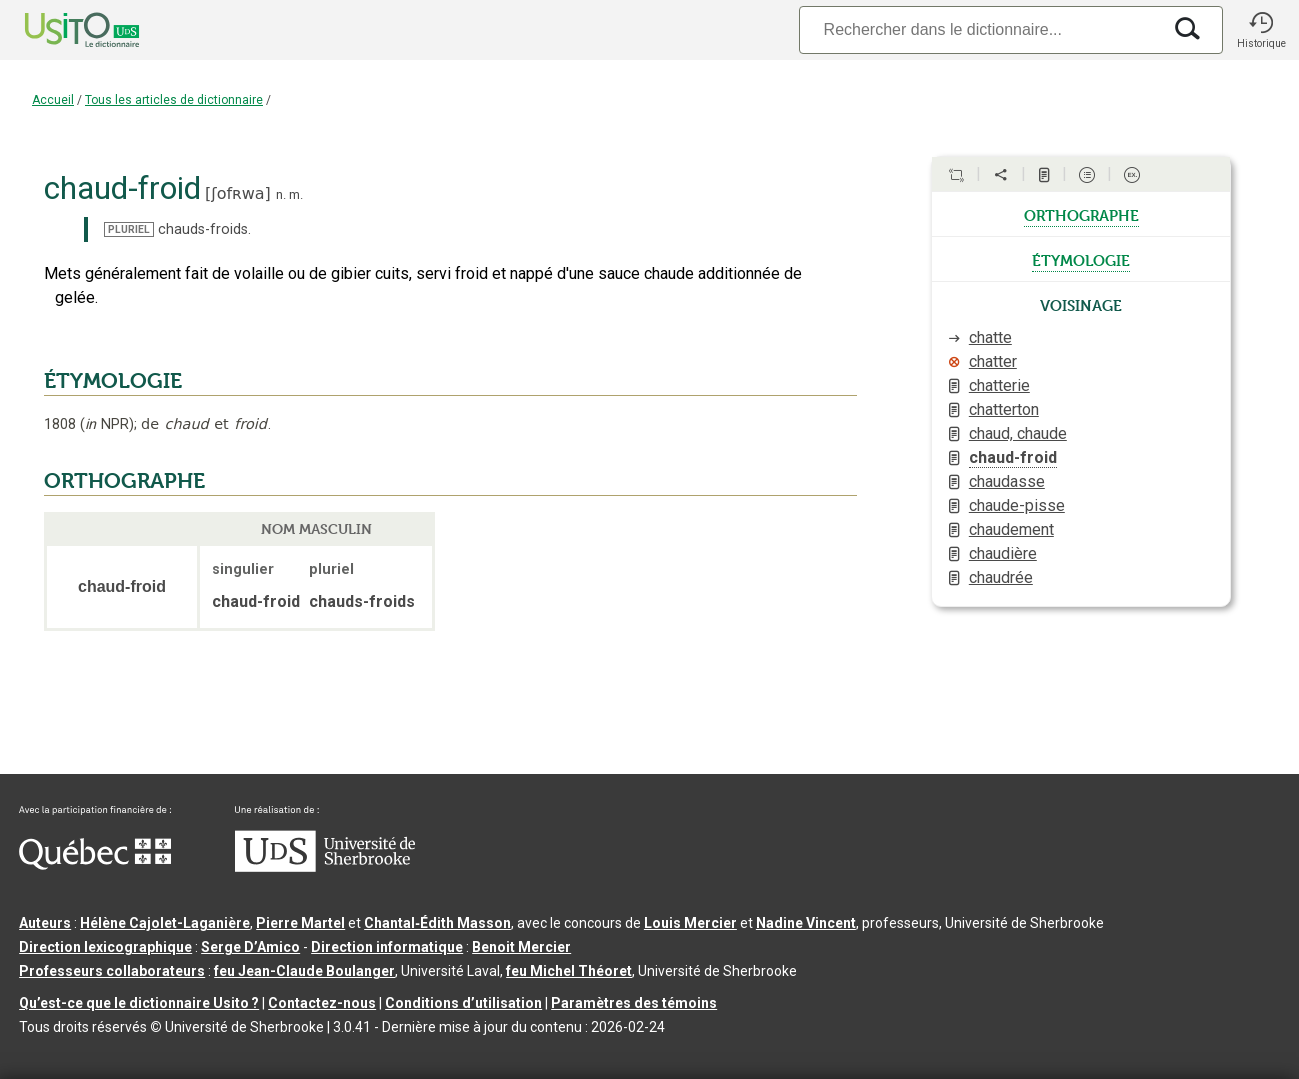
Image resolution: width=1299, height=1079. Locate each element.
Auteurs (45, 923)
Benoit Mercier (521, 947)
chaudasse (1007, 481)
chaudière (1003, 553)
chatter (993, 361)
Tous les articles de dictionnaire (174, 100)
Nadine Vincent (806, 923)
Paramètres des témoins (634, 1003)
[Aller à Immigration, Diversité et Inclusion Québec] (95, 865)
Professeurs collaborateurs (112, 971)
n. (281, 194)
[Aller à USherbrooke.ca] (325, 867)
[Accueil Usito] (60, 30)
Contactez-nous (322, 1003)
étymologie (1081, 259)
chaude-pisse (1017, 505)
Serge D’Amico (250, 947)
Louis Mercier (690, 923)
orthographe (1081, 214)
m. (296, 194)
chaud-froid (1013, 457)
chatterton (1004, 409)
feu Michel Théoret (569, 971)
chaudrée (1001, 577)
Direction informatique (387, 947)
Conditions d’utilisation (463, 1003)
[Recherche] (980, 29)
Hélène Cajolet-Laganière (165, 923)
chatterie (999, 385)
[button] (1261, 30)
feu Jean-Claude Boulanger (304, 971)
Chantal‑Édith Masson (437, 923)
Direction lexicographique (105, 947)
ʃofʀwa (237, 193)
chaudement (1011, 529)
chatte (990, 337)
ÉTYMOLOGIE (113, 381)
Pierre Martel (300, 923)
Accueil (53, 100)
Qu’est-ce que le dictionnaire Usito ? (139, 1003)
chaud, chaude (1018, 433)
